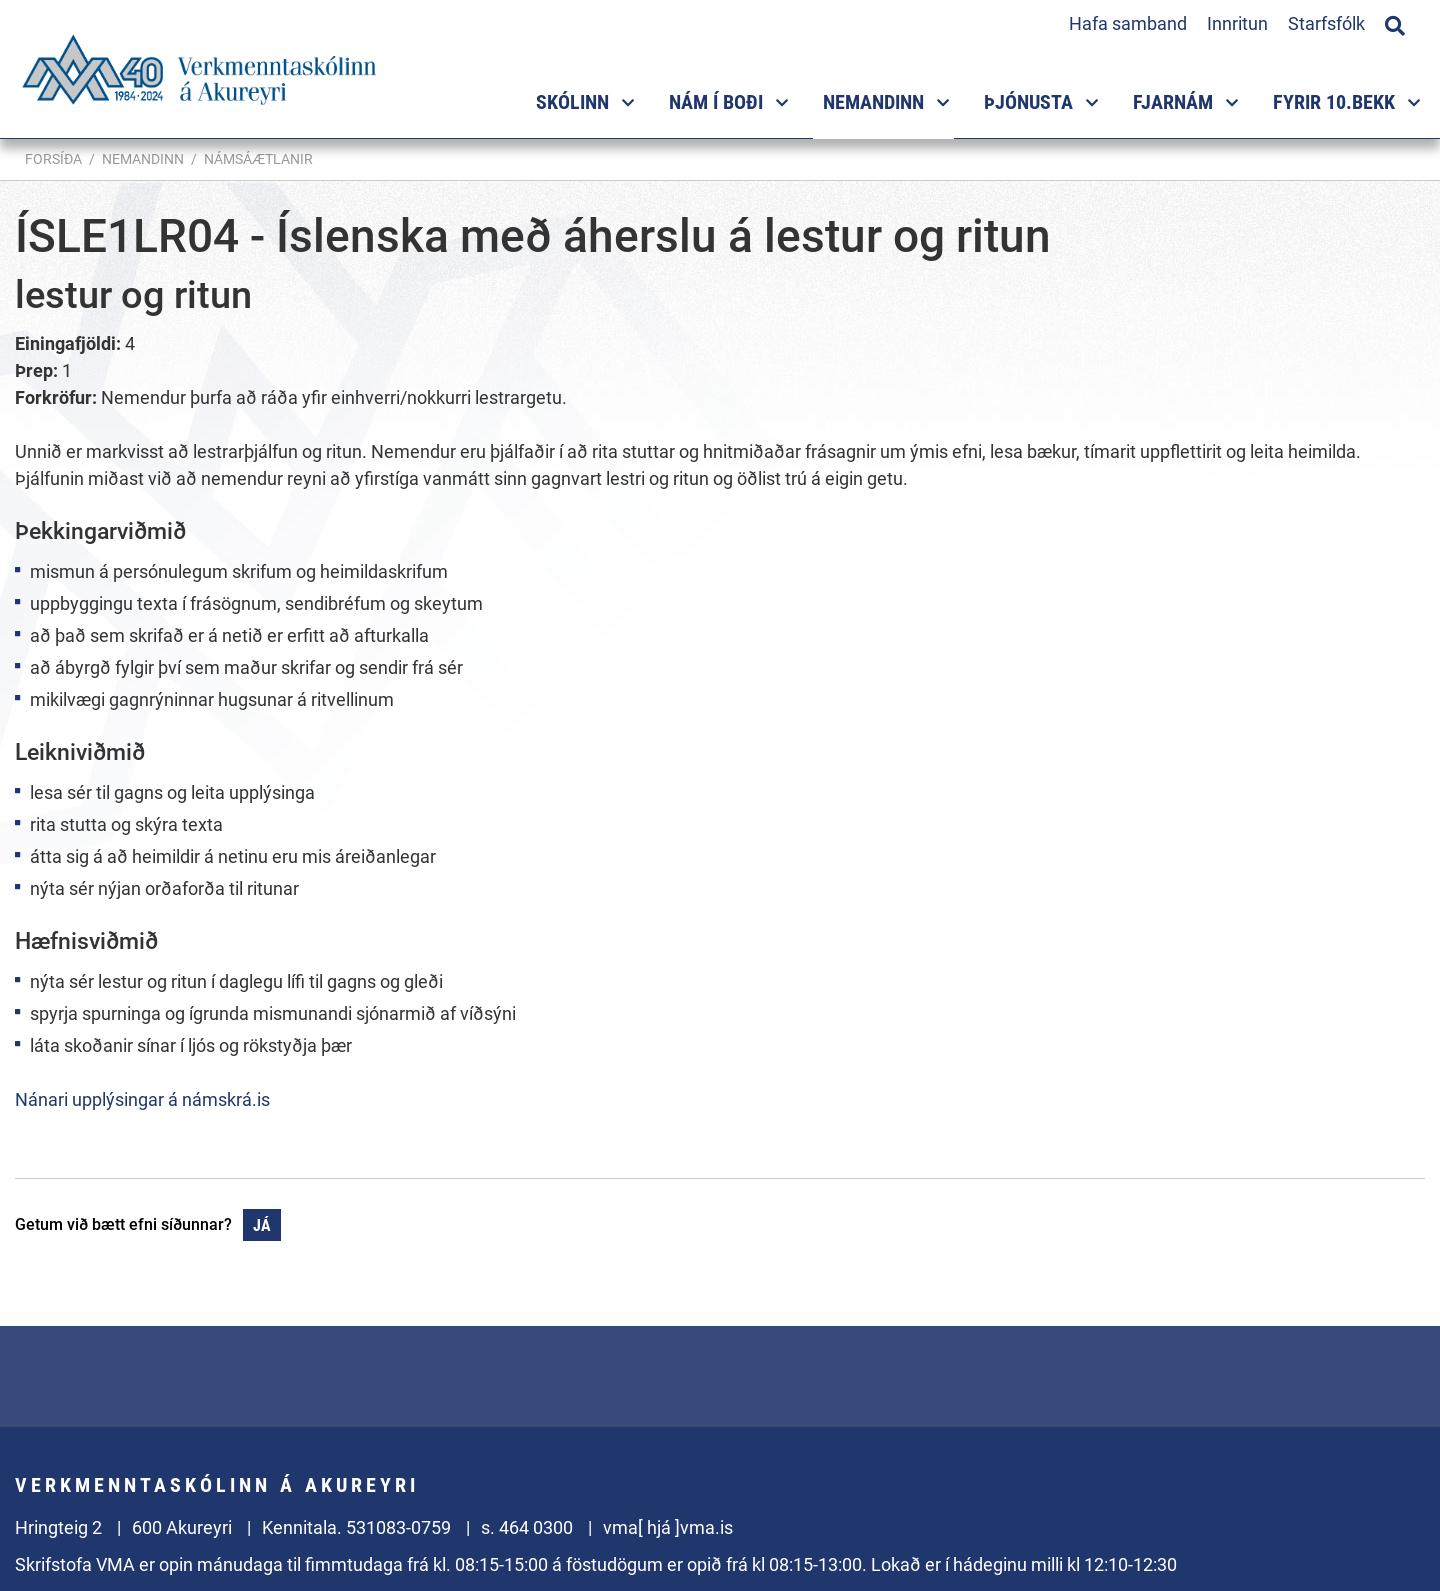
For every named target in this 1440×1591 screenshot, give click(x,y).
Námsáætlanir (258, 159)
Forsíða (53, 159)
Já (262, 1225)
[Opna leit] (1395, 23)
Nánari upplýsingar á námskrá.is (142, 1099)
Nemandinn (143, 159)
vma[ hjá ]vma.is (668, 1527)
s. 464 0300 (527, 1527)
